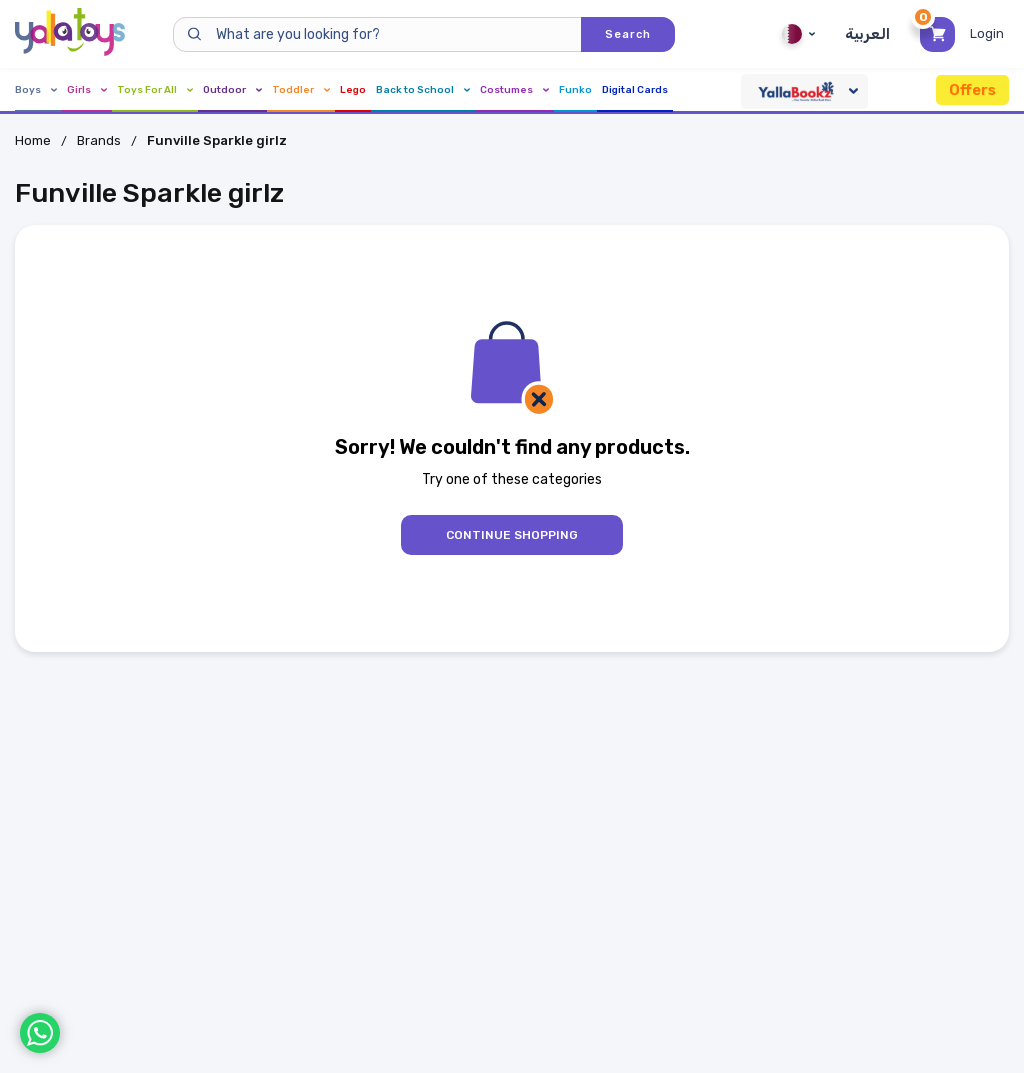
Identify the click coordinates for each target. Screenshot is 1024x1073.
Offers (972, 90)
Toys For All (155, 90)
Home (33, 140)
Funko (575, 90)
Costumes (514, 90)
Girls (87, 90)
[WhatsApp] (40, 1033)
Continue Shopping (512, 535)
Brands (99, 140)
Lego (353, 90)
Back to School (423, 90)
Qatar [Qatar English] (798, 34)
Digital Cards (635, 90)
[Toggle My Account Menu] (989, 34)
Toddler (301, 90)
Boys (36, 90)
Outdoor (232, 90)
